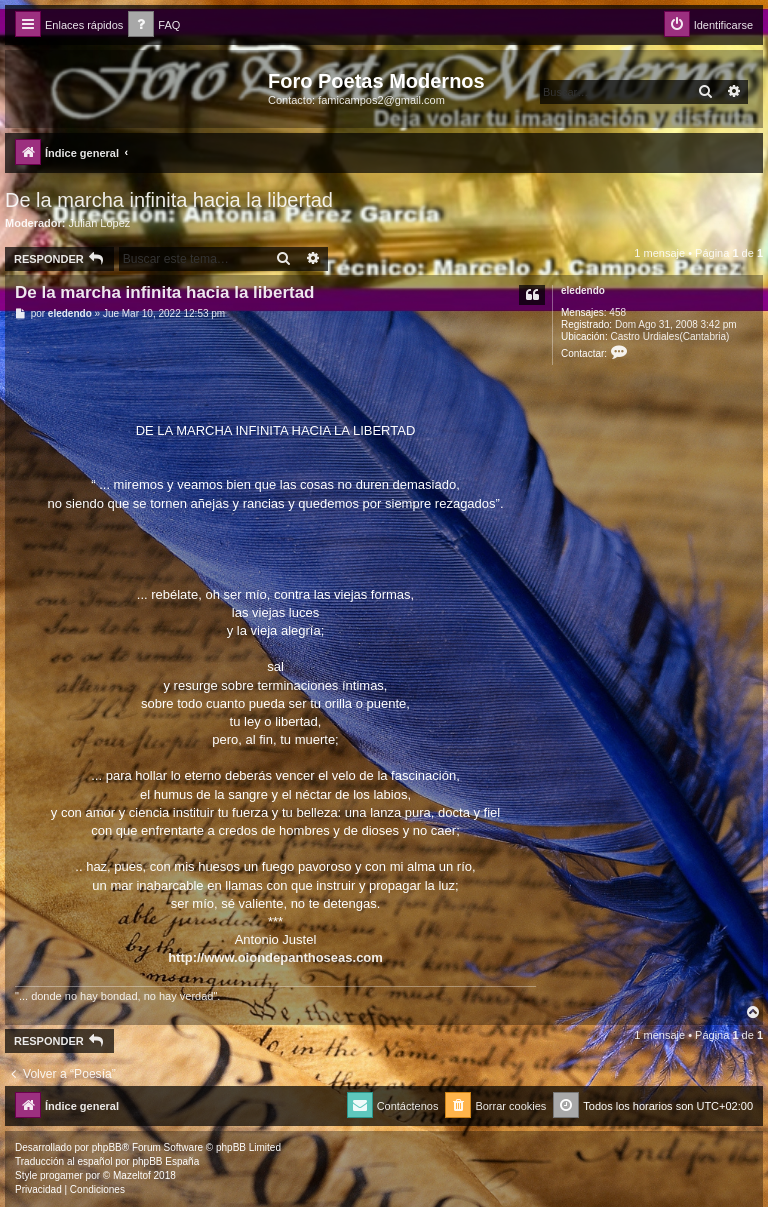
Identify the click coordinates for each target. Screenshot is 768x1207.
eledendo (583, 290)
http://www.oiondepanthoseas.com (275, 957)
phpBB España (165, 1161)
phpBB (107, 1147)
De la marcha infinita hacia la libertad (169, 200)
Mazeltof (132, 1175)
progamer (61, 1175)
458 (617, 312)
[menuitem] (154, 25)
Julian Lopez (100, 223)
